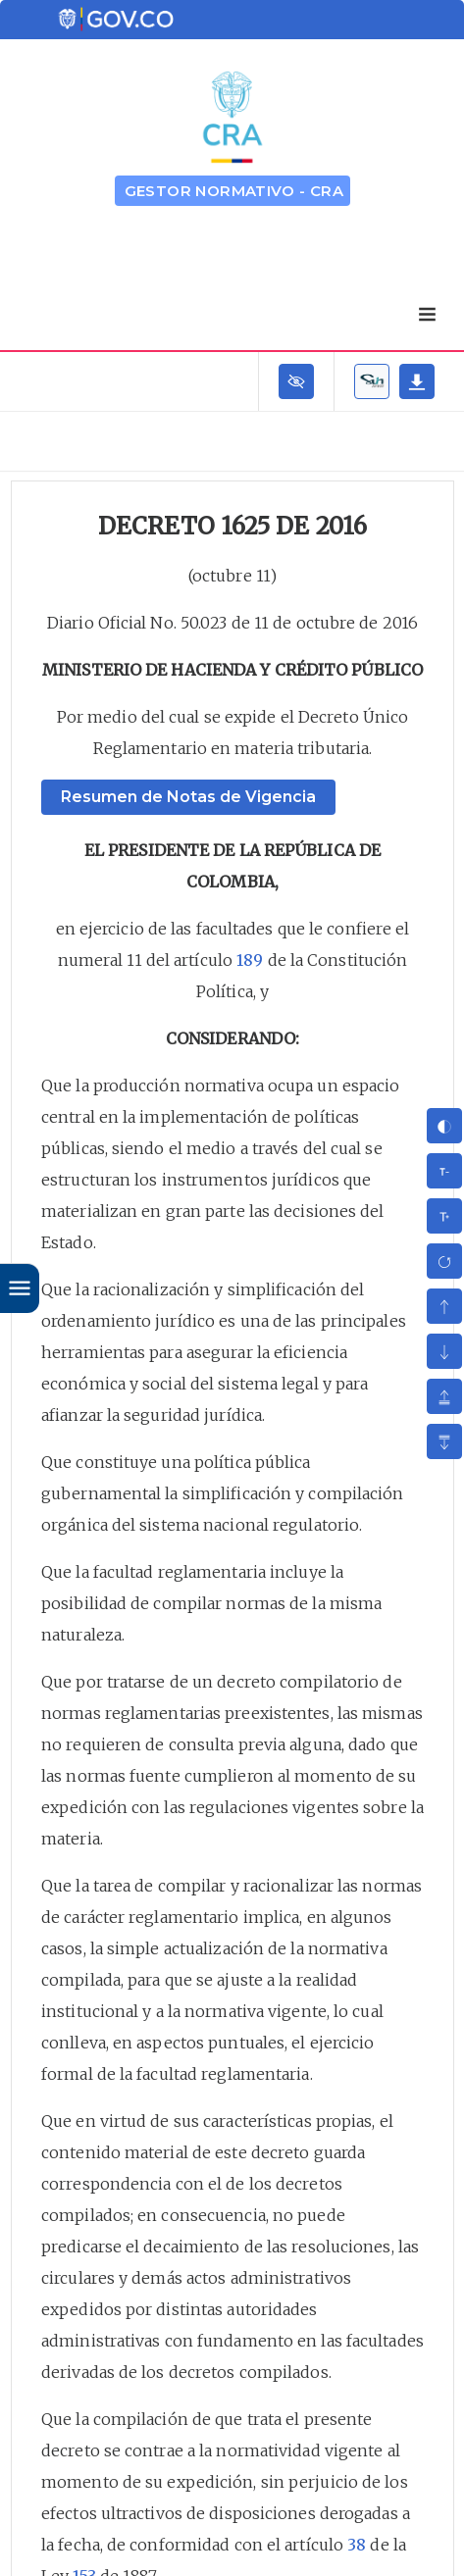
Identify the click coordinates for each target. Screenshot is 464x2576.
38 (356, 2544)
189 (249, 960)
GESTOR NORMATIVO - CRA (234, 190)
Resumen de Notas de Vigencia (188, 796)
